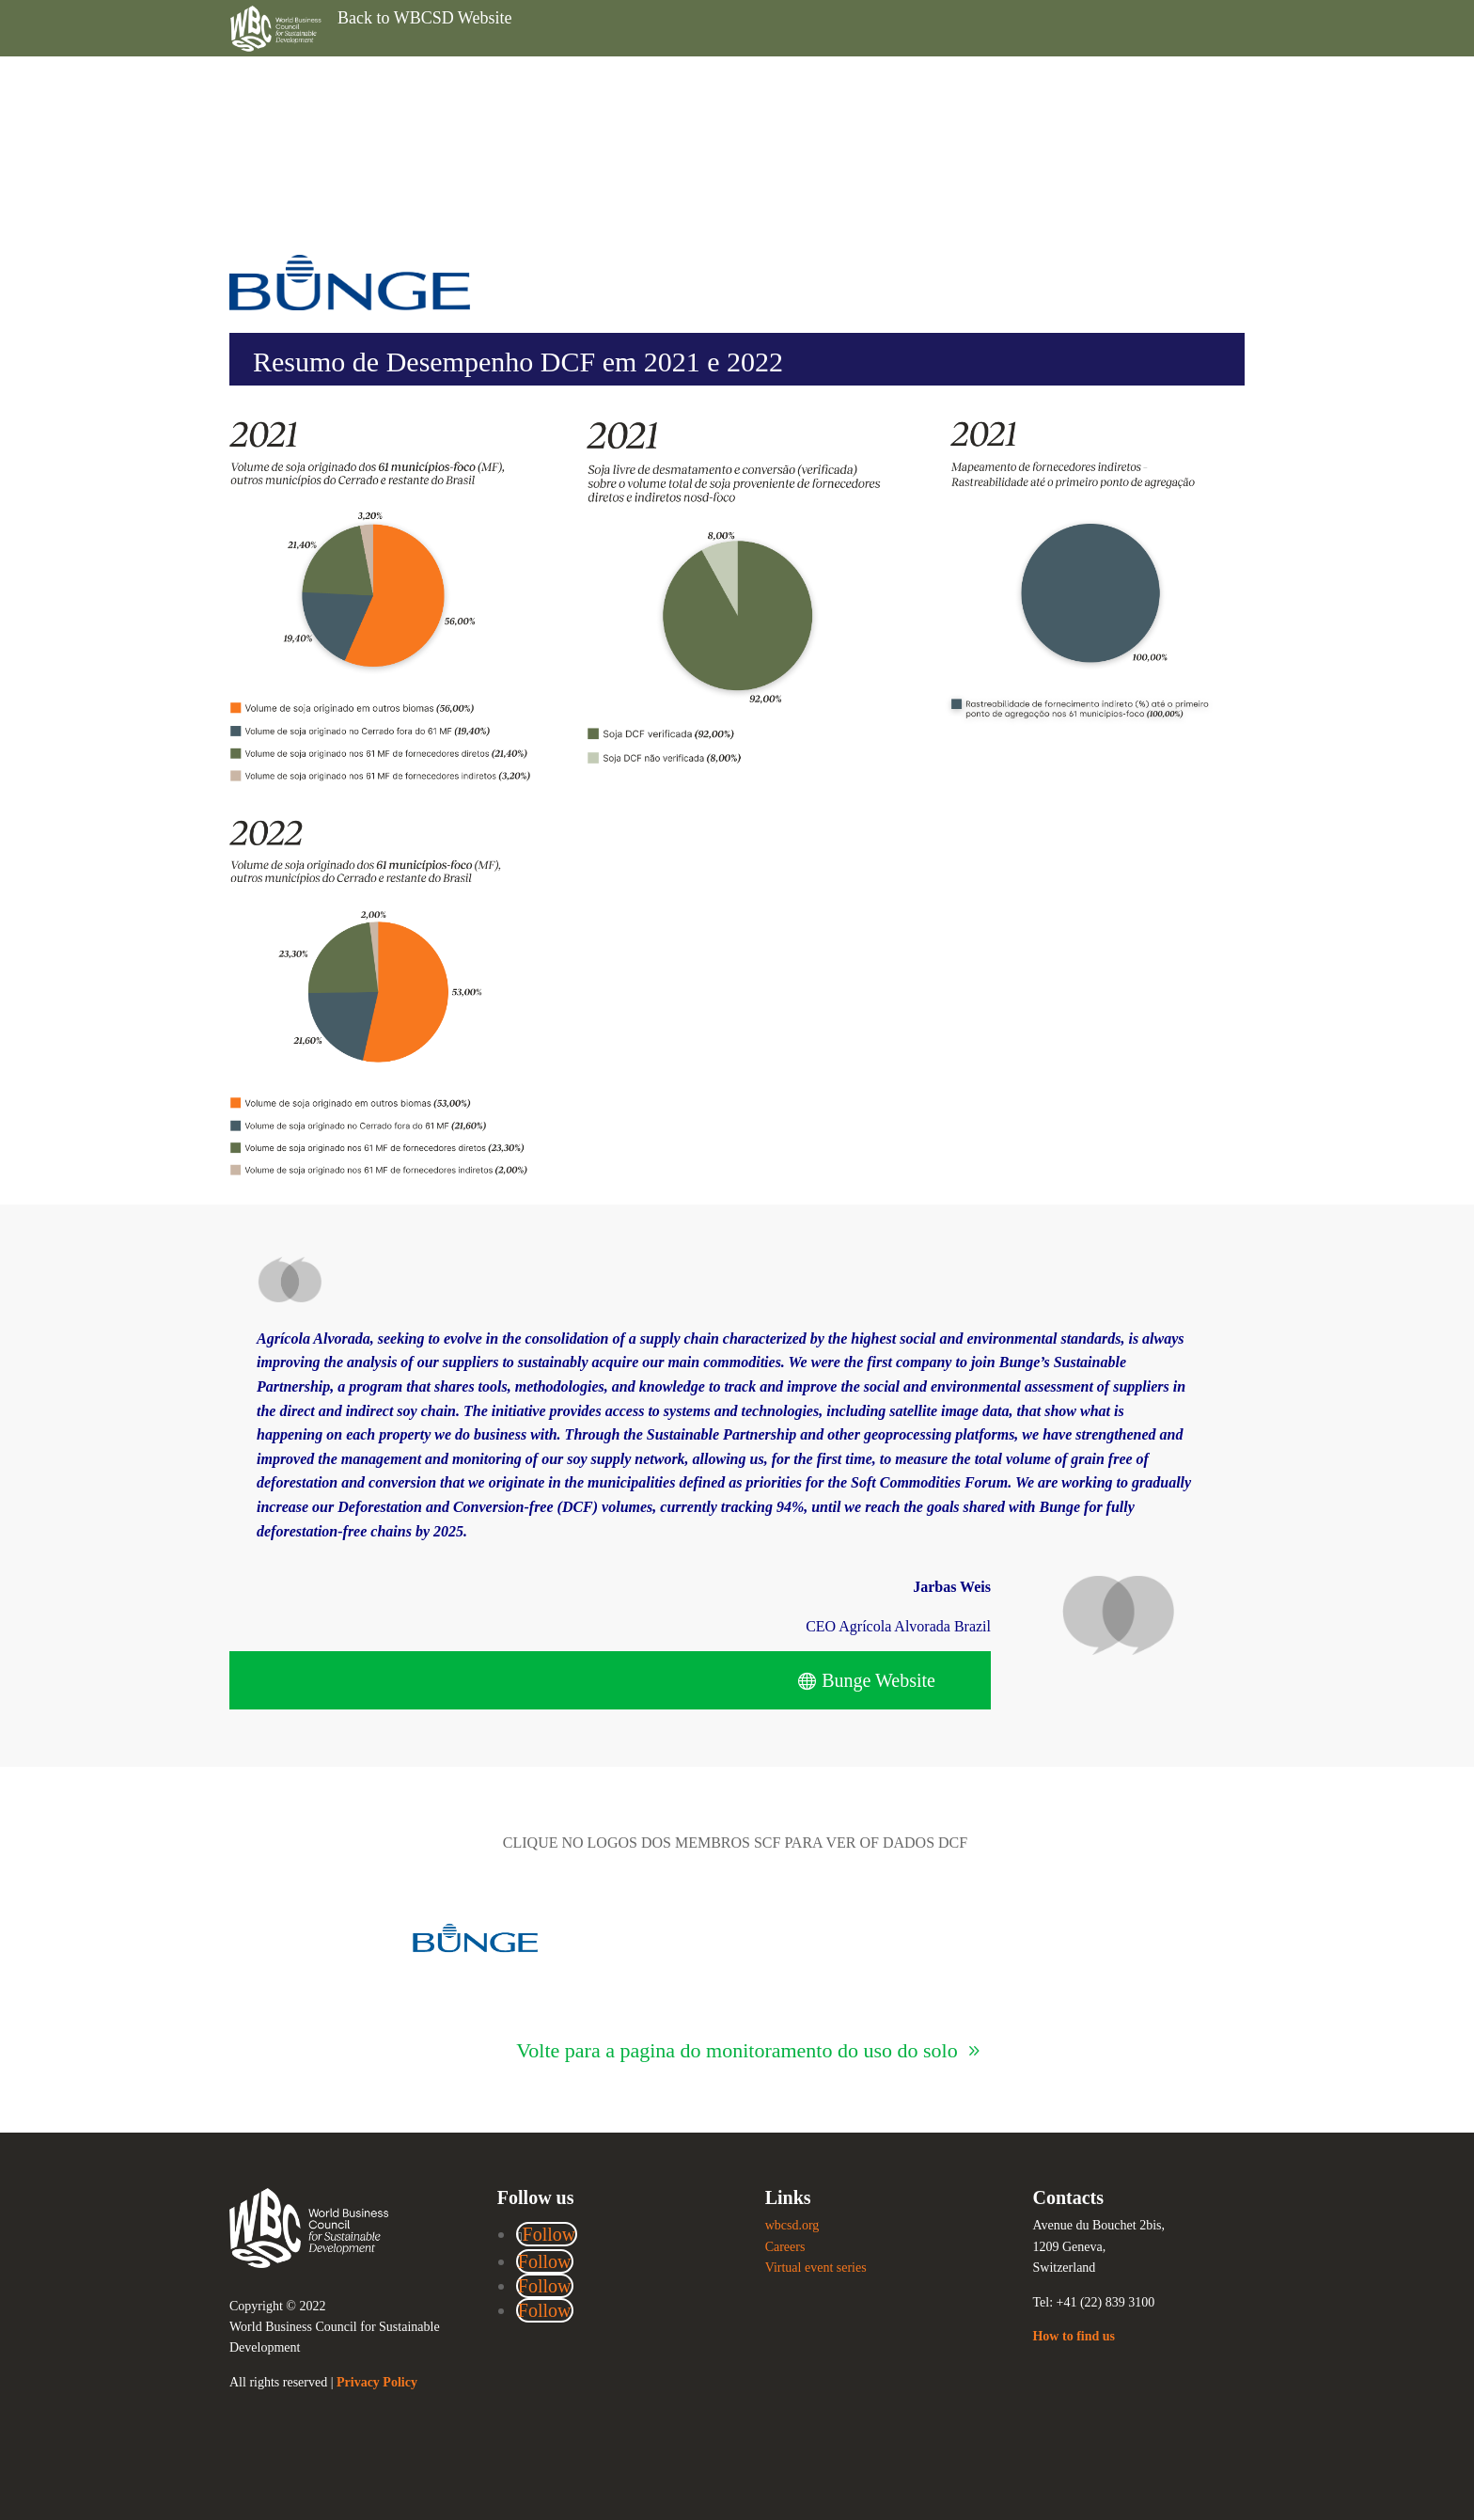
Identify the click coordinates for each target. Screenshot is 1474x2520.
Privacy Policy (377, 2382)
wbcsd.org (792, 2225)
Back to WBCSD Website (424, 17)
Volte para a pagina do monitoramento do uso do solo (736, 2050)
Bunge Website (878, 1680)
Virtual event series (816, 2267)
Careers (785, 2247)
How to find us (1073, 2336)
